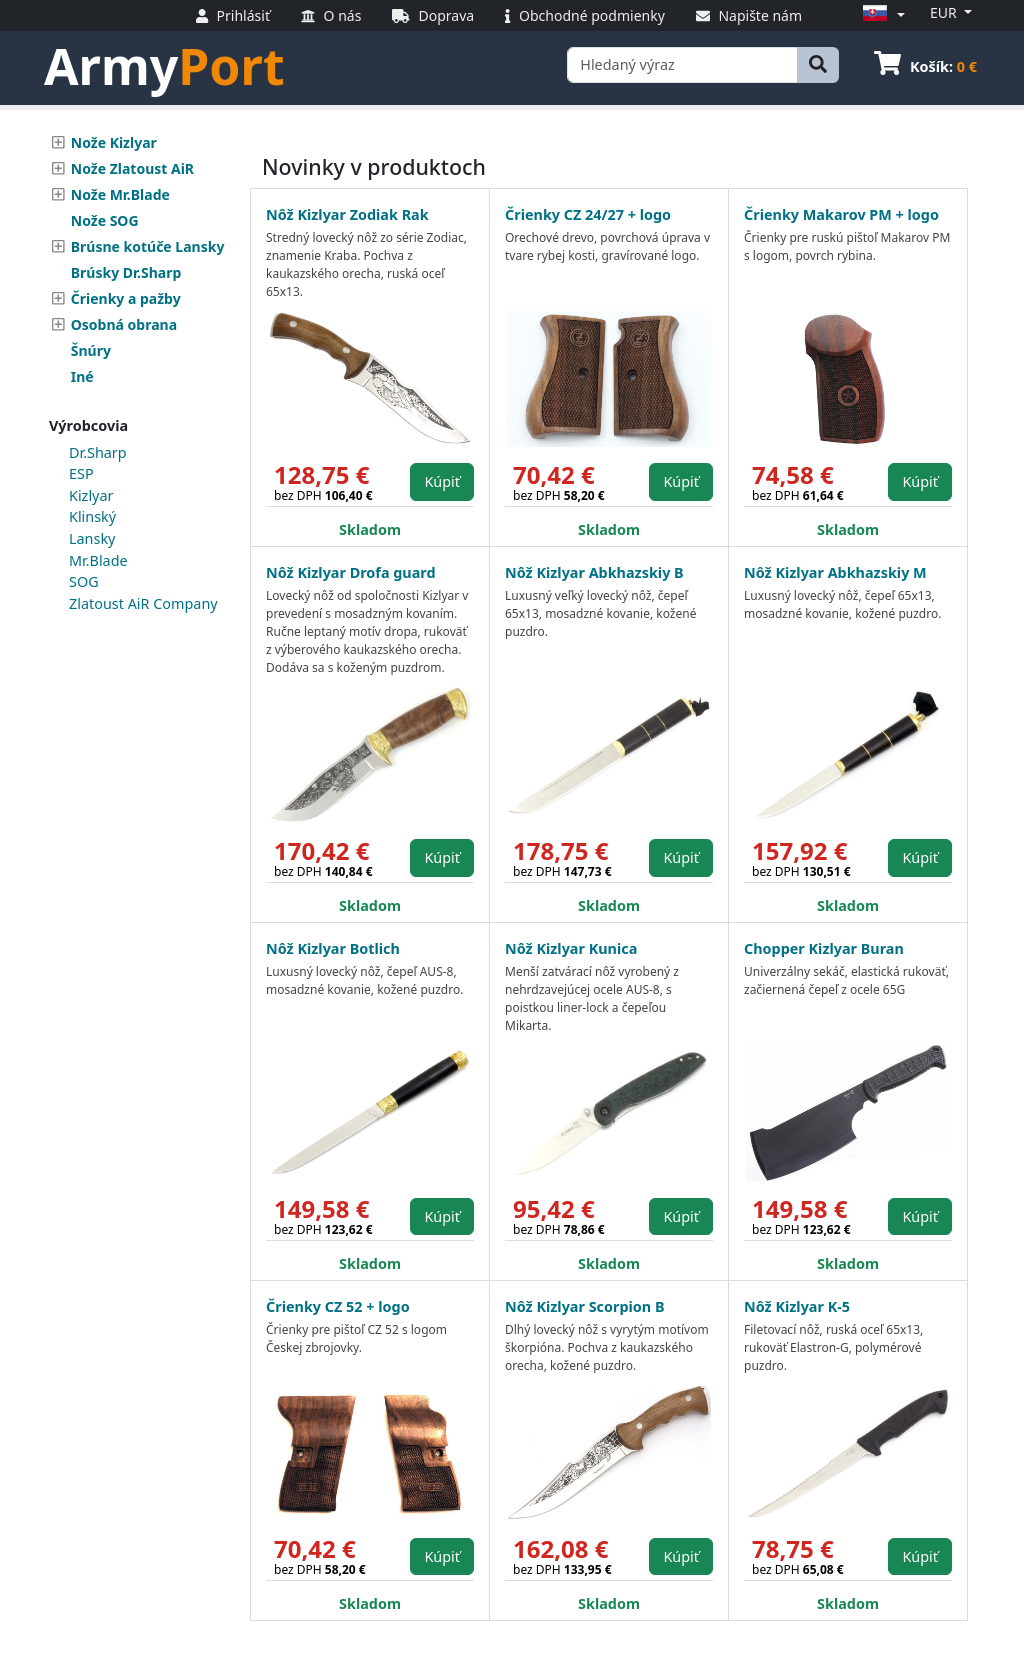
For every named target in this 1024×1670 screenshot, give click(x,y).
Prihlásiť (233, 15)
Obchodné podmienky (585, 15)
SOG (84, 581)
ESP (81, 473)
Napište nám (749, 15)
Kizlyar (91, 495)
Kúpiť (442, 481)
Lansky (92, 538)
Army (164, 66)
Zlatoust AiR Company (143, 603)
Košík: (925, 66)
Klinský (92, 516)
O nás (331, 15)
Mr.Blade (98, 560)
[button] (881, 14)
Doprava (433, 15)
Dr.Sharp (98, 452)
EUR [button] (945, 12)
